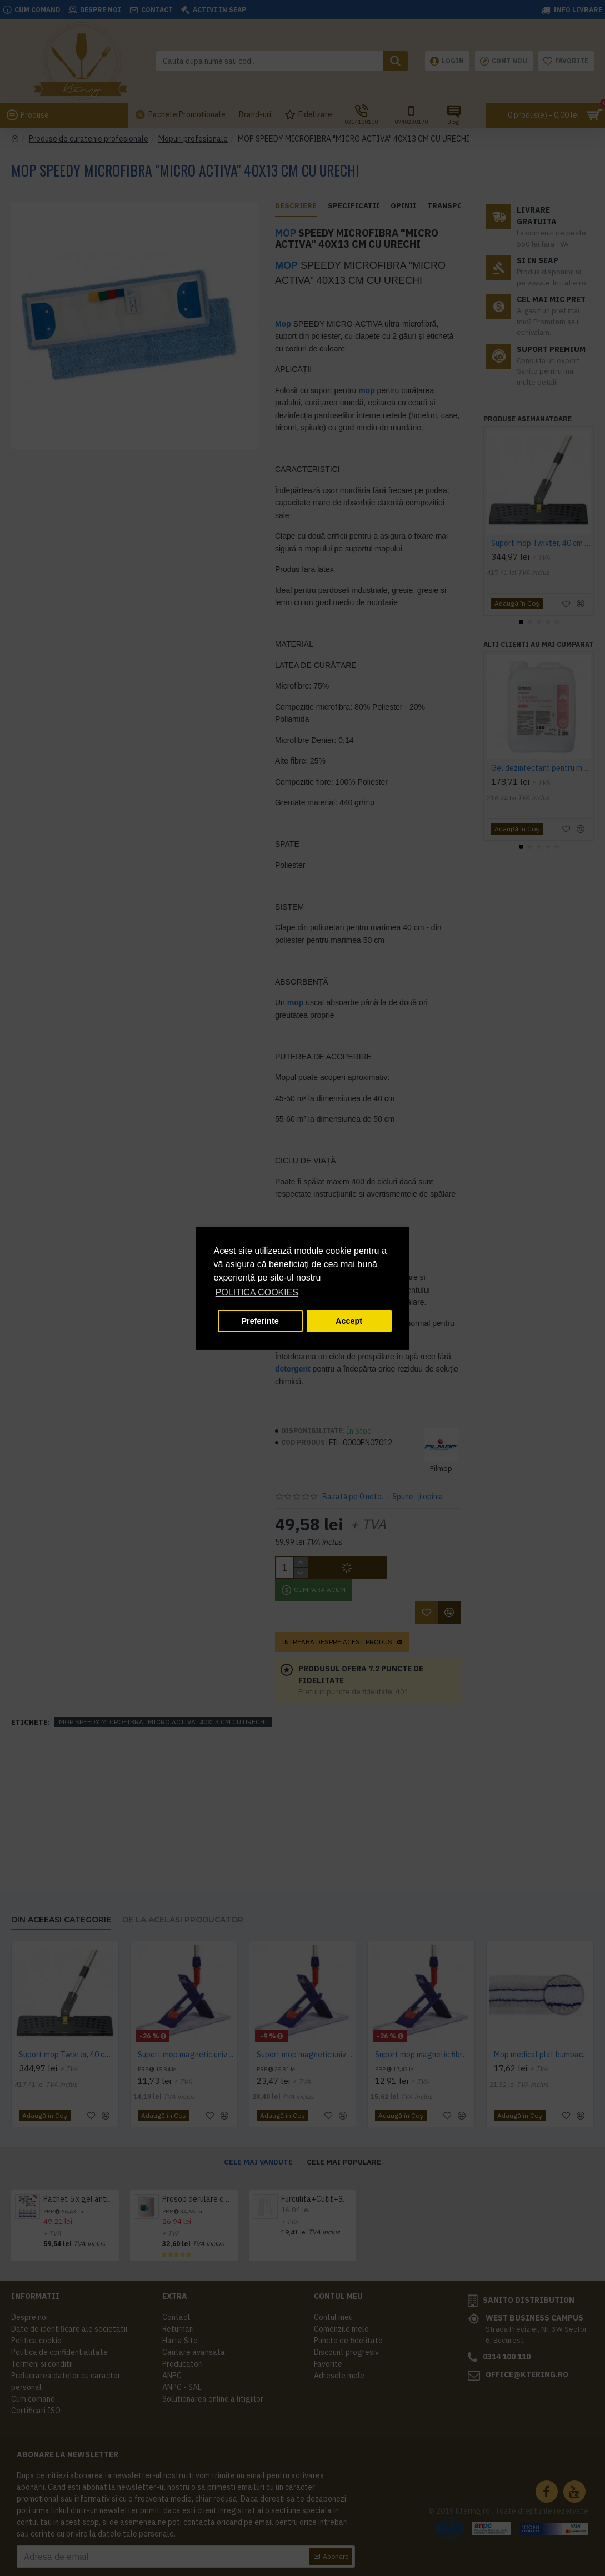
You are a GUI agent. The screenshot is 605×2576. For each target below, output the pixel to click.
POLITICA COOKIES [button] (257, 1292)
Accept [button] (349, 1321)
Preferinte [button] (260, 1321)
